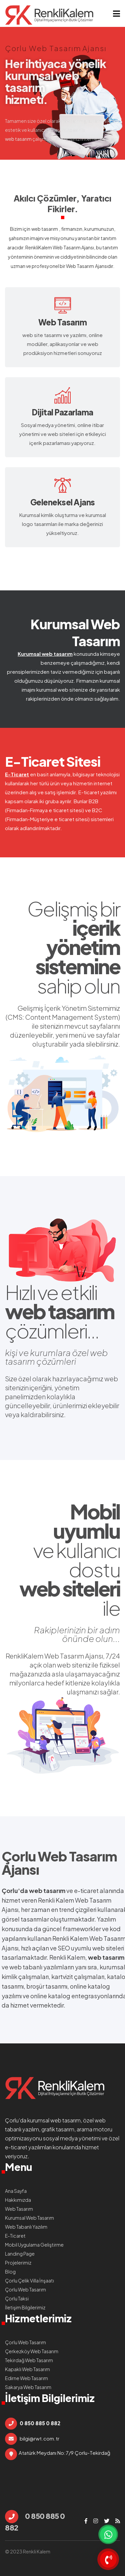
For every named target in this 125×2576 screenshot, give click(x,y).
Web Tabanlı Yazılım (26, 2227)
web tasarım (44, 229)
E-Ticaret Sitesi (52, 761)
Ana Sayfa (16, 2191)
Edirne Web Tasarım (26, 2378)
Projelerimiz (18, 2263)
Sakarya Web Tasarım (28, 2387)
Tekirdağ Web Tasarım (29, 2360)
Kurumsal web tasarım (45, 653)
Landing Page (20, 2254)
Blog (10, 2272)
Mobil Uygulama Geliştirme (34, 2245)
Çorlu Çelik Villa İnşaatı (29, 2280)
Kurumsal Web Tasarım (75, 632)
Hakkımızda (18, 2200)
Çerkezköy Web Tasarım (31, 2351)
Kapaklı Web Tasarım (27, 2369)
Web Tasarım (80, 266)
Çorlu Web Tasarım (59, 1855)
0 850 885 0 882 (35, 2521)
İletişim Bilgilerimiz (25, 2307)
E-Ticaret (17, 774)
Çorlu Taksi (17, 2298)
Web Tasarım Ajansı (73, 247)
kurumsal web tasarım (54, 2120)
